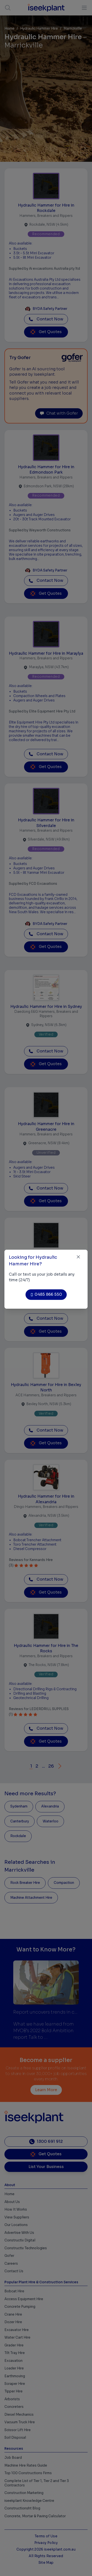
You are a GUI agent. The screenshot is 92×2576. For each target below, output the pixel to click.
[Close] (78, 1257)
